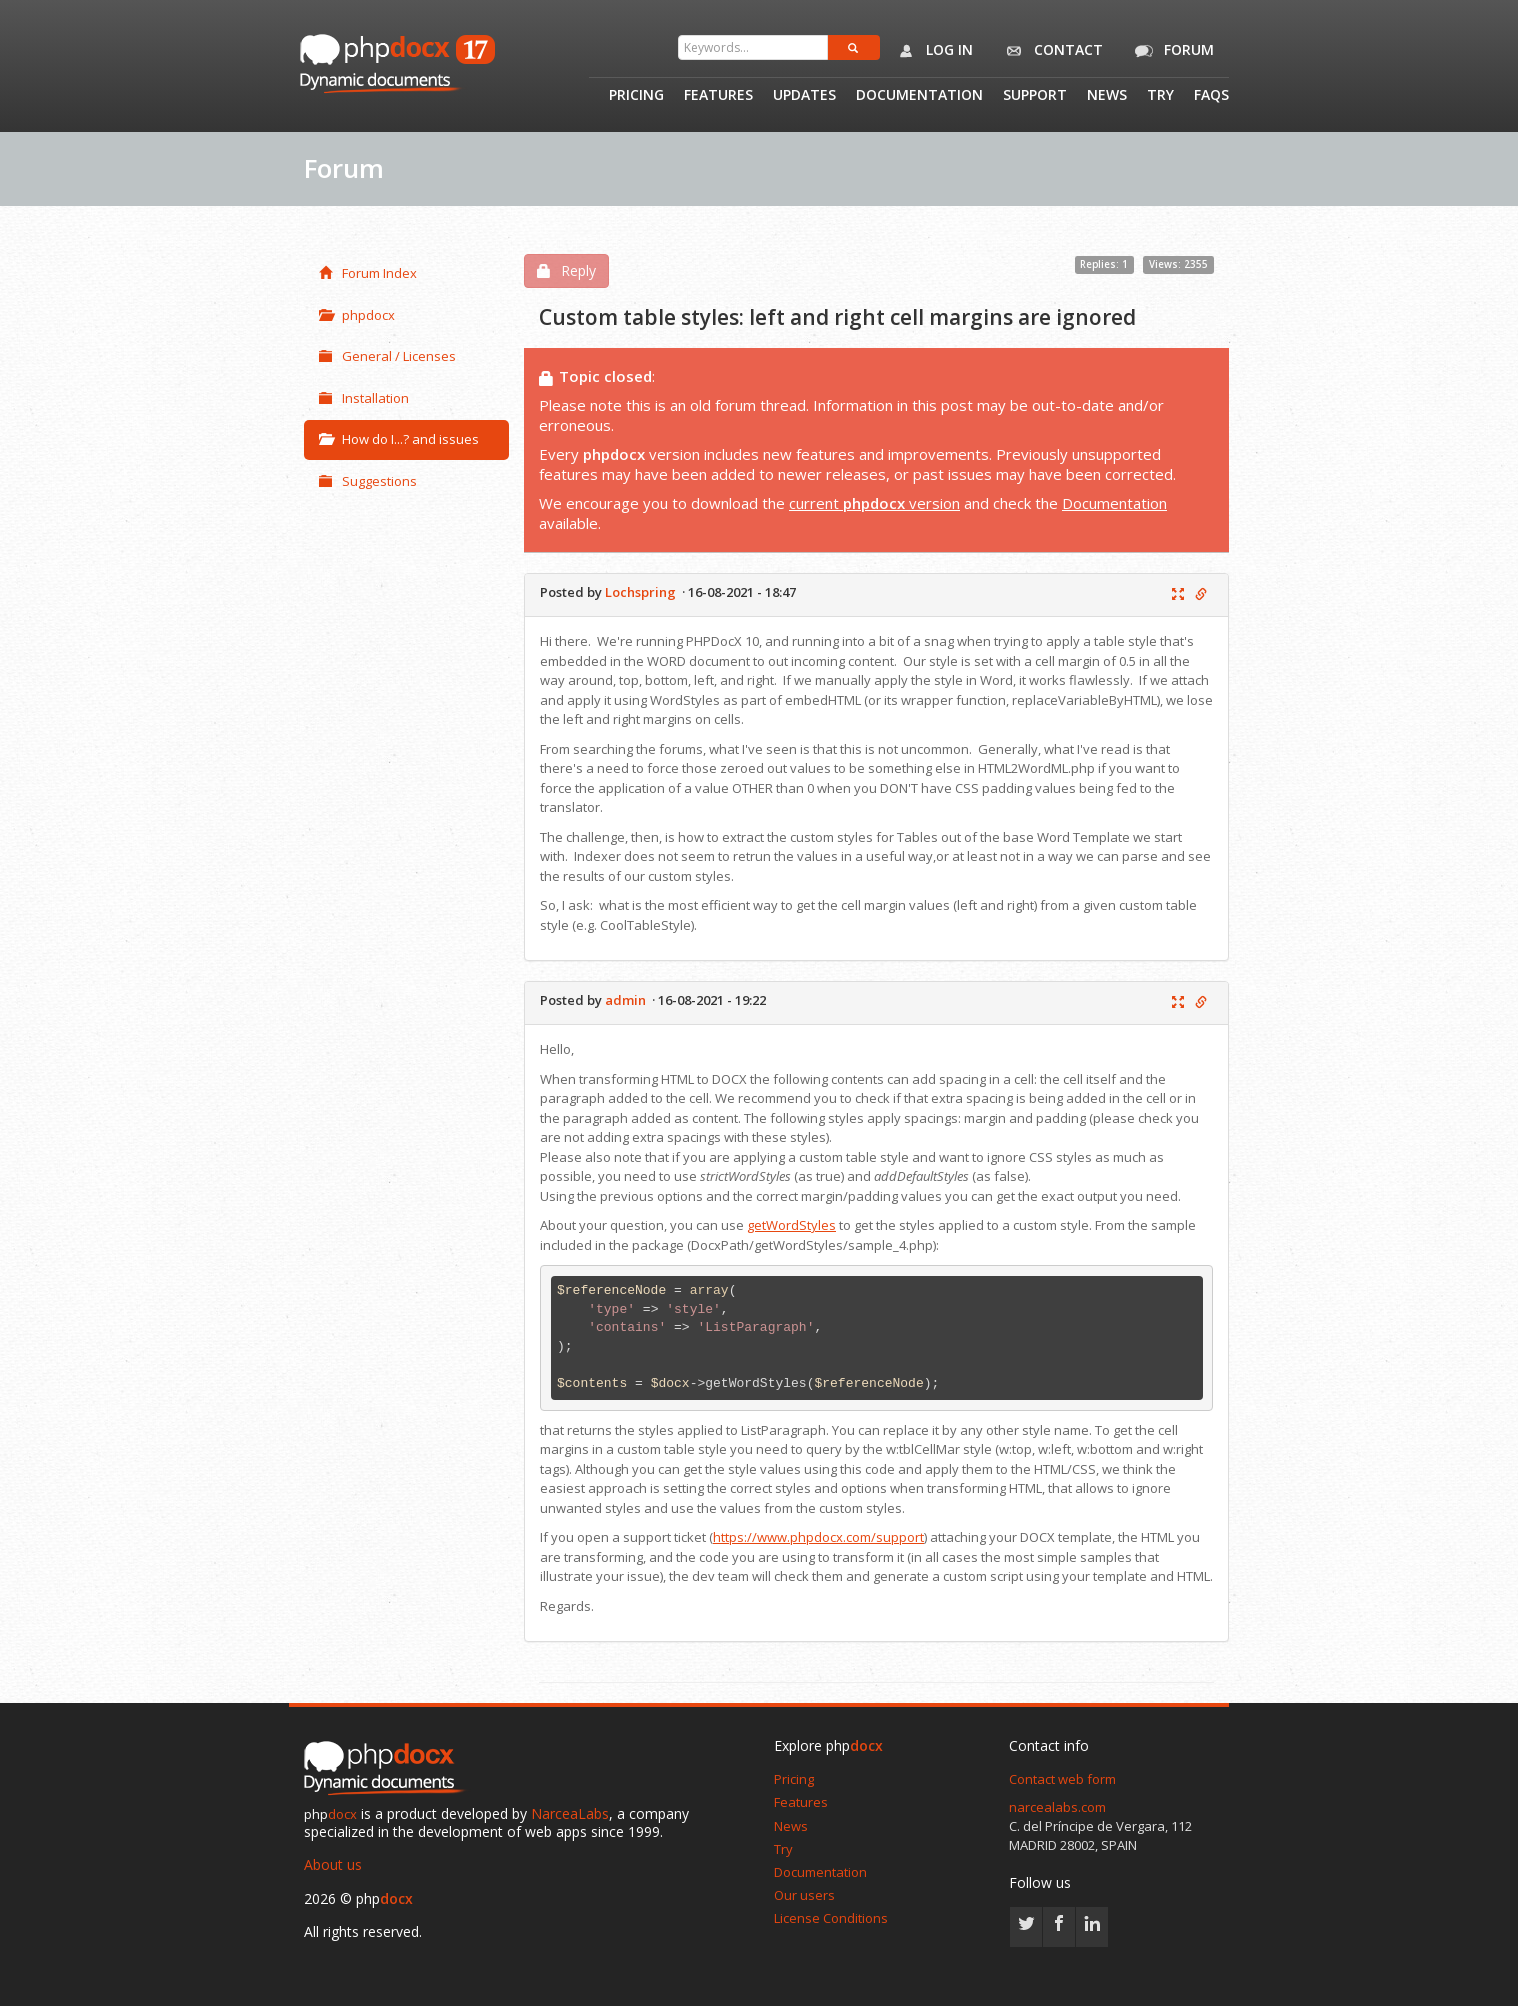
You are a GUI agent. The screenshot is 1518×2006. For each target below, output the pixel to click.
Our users (804, 1895)
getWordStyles (791, 1225)
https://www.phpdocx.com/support (818, 1537)
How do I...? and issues (399, 439)
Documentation (919, 96)
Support (1035, 96)
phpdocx (357, 315)
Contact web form (1062, 1779)
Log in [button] (931, 51)
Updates (804, 96)
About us (333, 1864)
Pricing (636, 96)
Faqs (1211, 96)
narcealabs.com (1057, 1807)
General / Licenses (387, 356)
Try (1160, 96)
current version (874, 503)
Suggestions (368, 481)
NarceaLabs (570, 1813)
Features (718, 96)
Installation (364, 398)
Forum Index (368, 273)
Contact (1050, 51)
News (1107, 96)
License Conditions (831, 1918)
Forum (1171, 51)
